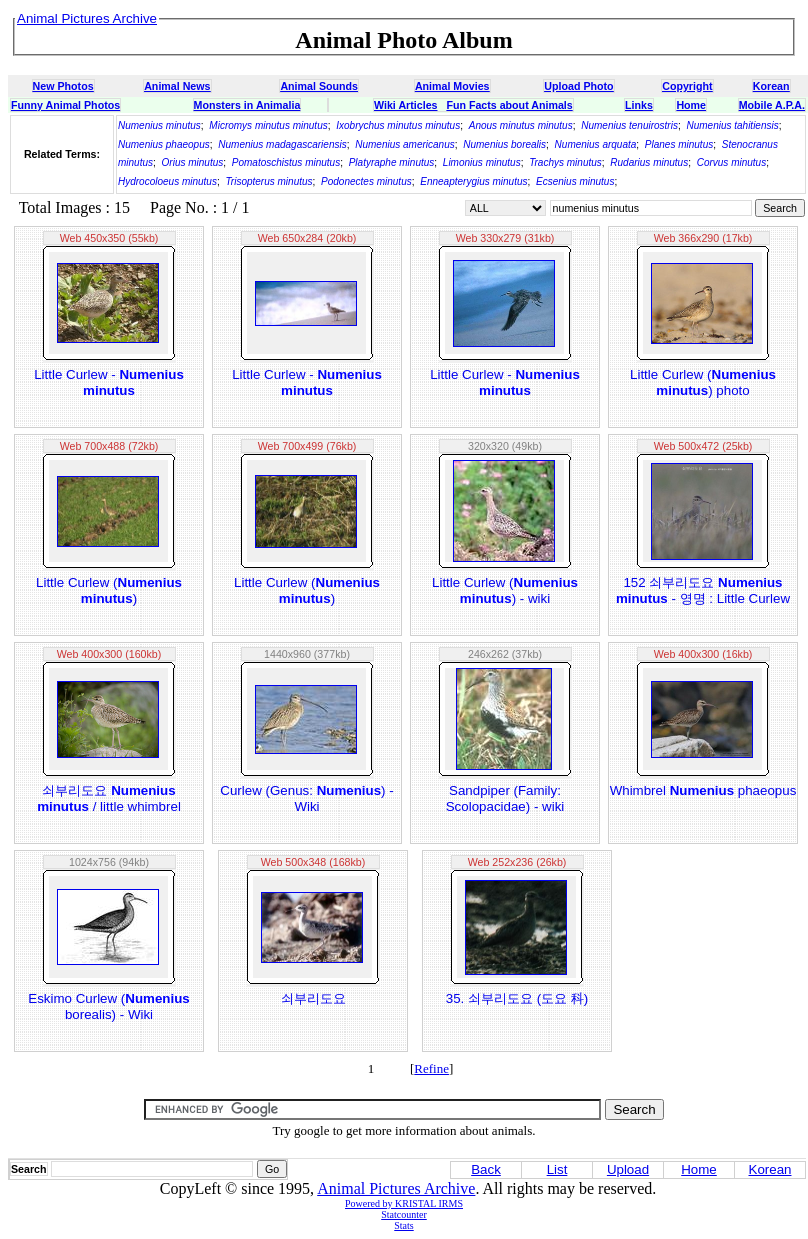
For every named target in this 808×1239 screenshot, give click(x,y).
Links (639, 105)
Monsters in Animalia (247, 105)
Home (691, 105)
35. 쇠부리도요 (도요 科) (517, 998)
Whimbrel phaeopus (703, 790)
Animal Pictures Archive (396, 1188)
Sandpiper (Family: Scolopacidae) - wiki (505, 798)
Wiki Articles (405, 105)
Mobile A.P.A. (772, 105)
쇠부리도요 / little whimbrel (109, 798)
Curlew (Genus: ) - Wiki (306, 798)
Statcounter (404, 1214)
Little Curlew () (109, 590)
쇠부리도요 (313, 998)
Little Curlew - (109, 382)
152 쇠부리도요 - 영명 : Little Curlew (703, 590)
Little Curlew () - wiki (505, 590)
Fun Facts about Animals (509, 105)
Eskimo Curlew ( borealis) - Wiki (108, 1006)
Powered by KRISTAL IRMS (404, 1203)
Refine (431, 1068)
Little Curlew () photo (703, 382)
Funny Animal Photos (65, 105)
